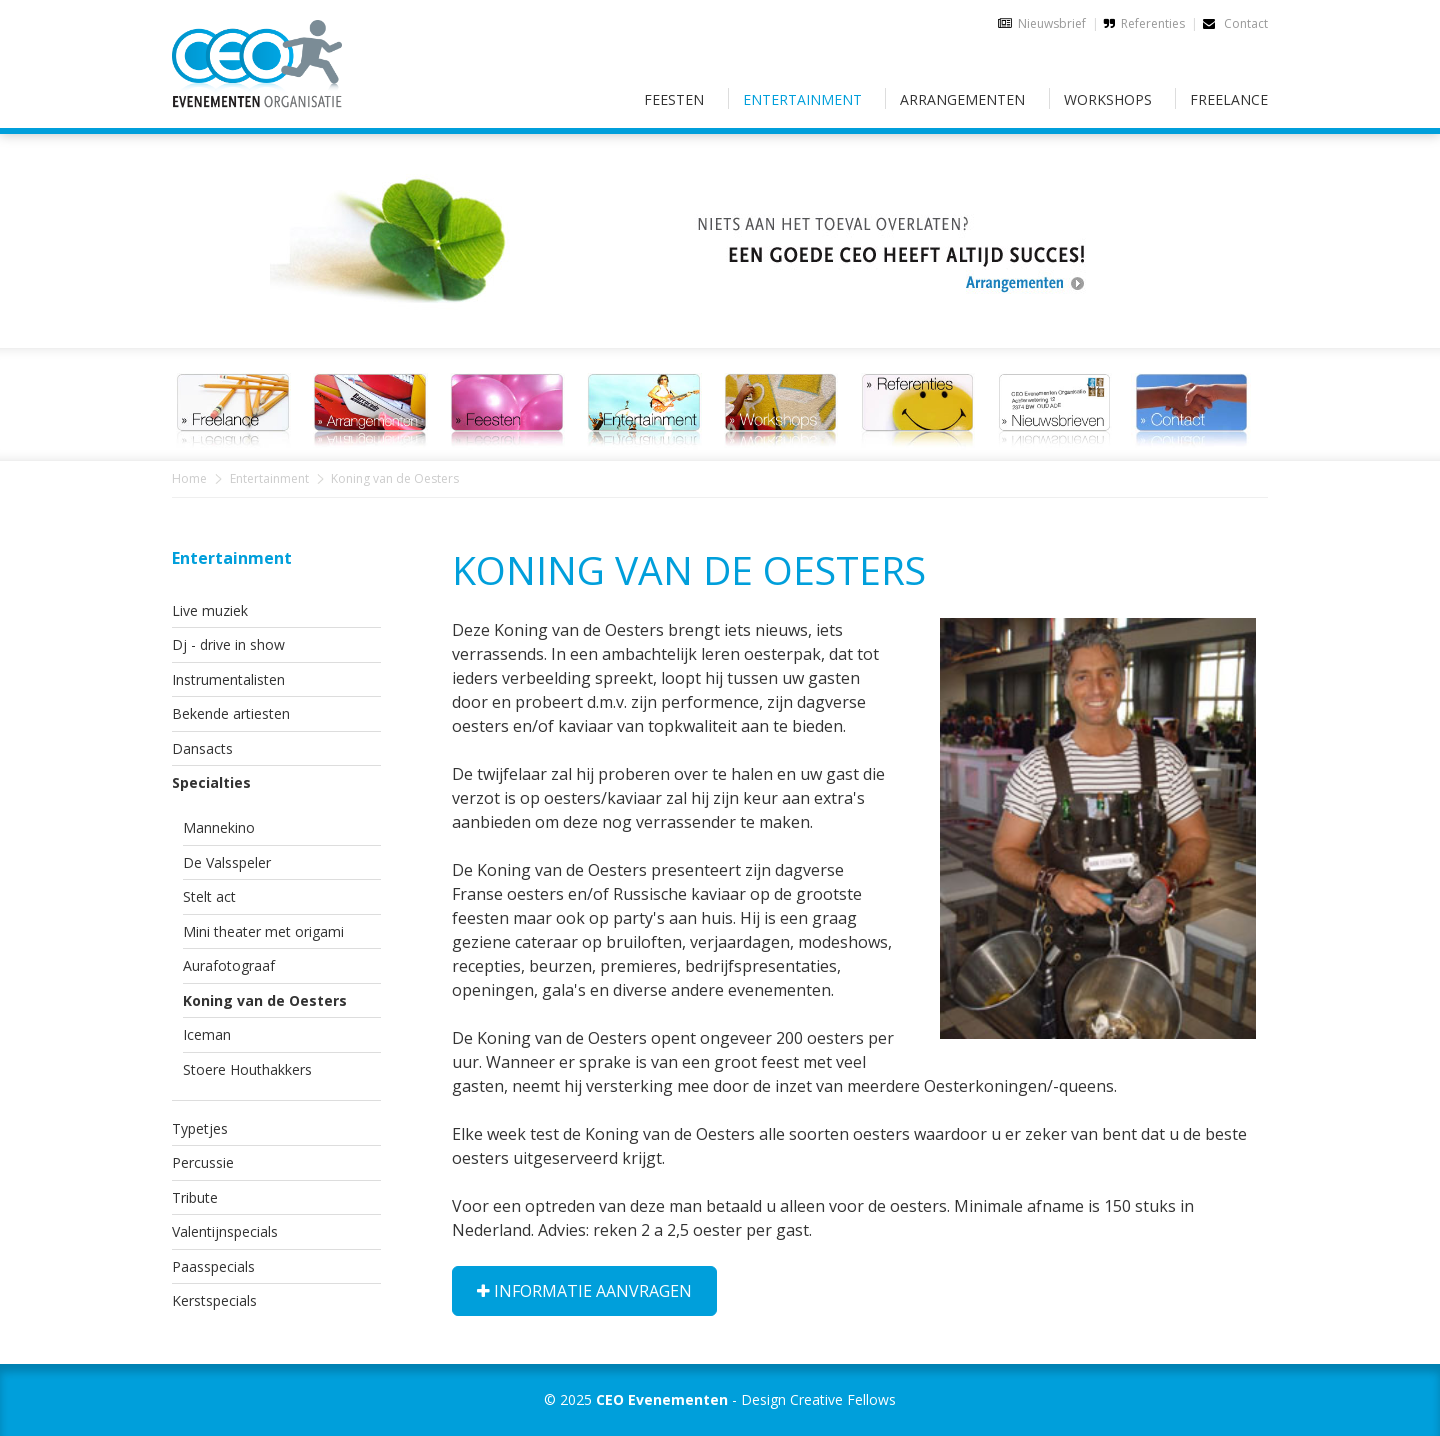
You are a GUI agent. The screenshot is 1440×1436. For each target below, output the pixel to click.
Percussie (203, 1162)
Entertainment (802, 99)
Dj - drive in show (228, 644)
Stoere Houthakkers (247, 1069)
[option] (720, 229)
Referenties (1153, 23)
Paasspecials (213, 1266)
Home (189, 478)
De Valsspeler (227, 862)
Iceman (207, 1034)
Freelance (1229, 99)
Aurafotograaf (229, 965)
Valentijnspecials (225, 1231)
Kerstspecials (214, 1300)
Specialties (211, 782)
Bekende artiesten (231, 713)
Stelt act (209, 896)
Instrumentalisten (228, 679)
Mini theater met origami (263, 931)
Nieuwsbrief (1052, 23)
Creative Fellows (843, 1399)
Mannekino (219, 827)
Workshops (1108, 99)
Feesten (674, 99)
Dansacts (202, 748)
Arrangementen (962, 99)
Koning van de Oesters (265, 1000)
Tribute (195, 1197)
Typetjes (200, 1128)
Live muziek (210, 610)
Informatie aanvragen (584, 1291)
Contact (1235, 23)
